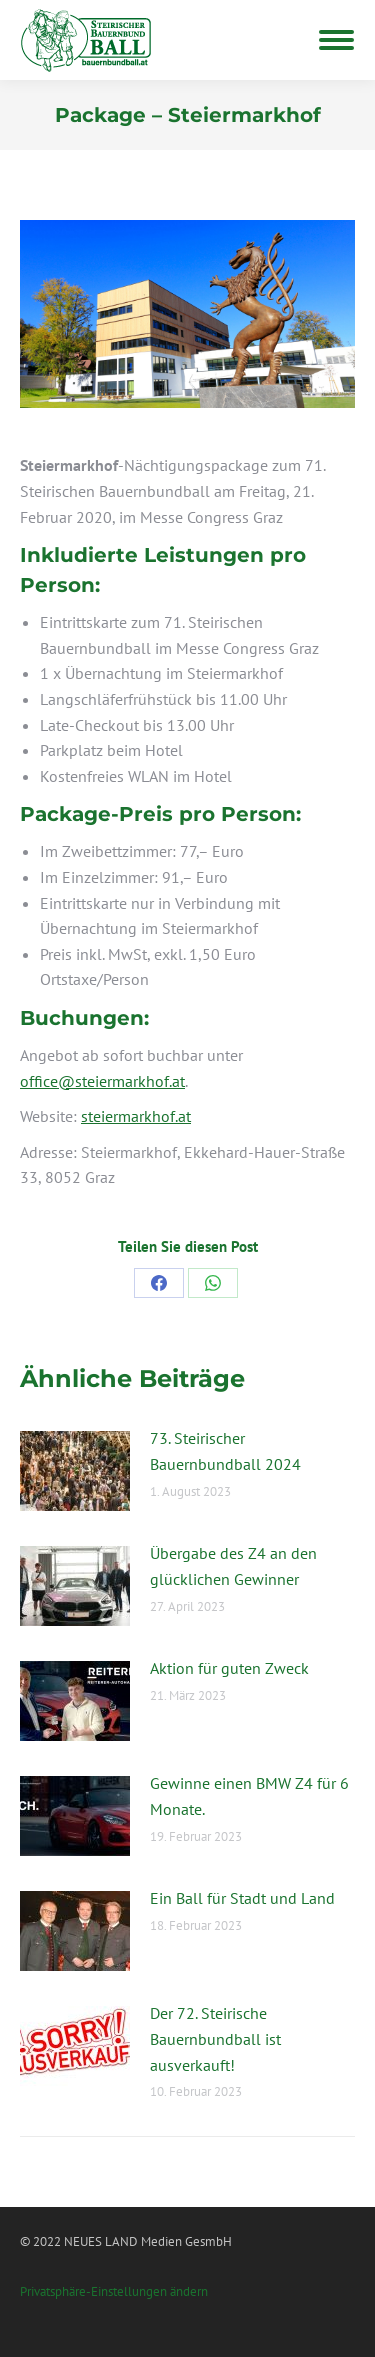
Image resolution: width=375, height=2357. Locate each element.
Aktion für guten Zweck (229, 1668)
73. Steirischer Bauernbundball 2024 (225, 1451)
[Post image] (75, 1471)
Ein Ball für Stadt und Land (242, 1898)
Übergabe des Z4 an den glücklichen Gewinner (233, 1566)
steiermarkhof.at (136, 1116)
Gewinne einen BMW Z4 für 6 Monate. (249, 1796)
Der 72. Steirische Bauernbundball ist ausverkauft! (215, 2038)
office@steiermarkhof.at (102, 1081)
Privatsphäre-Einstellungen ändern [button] (114, 2291)
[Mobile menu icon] (336, 40)
